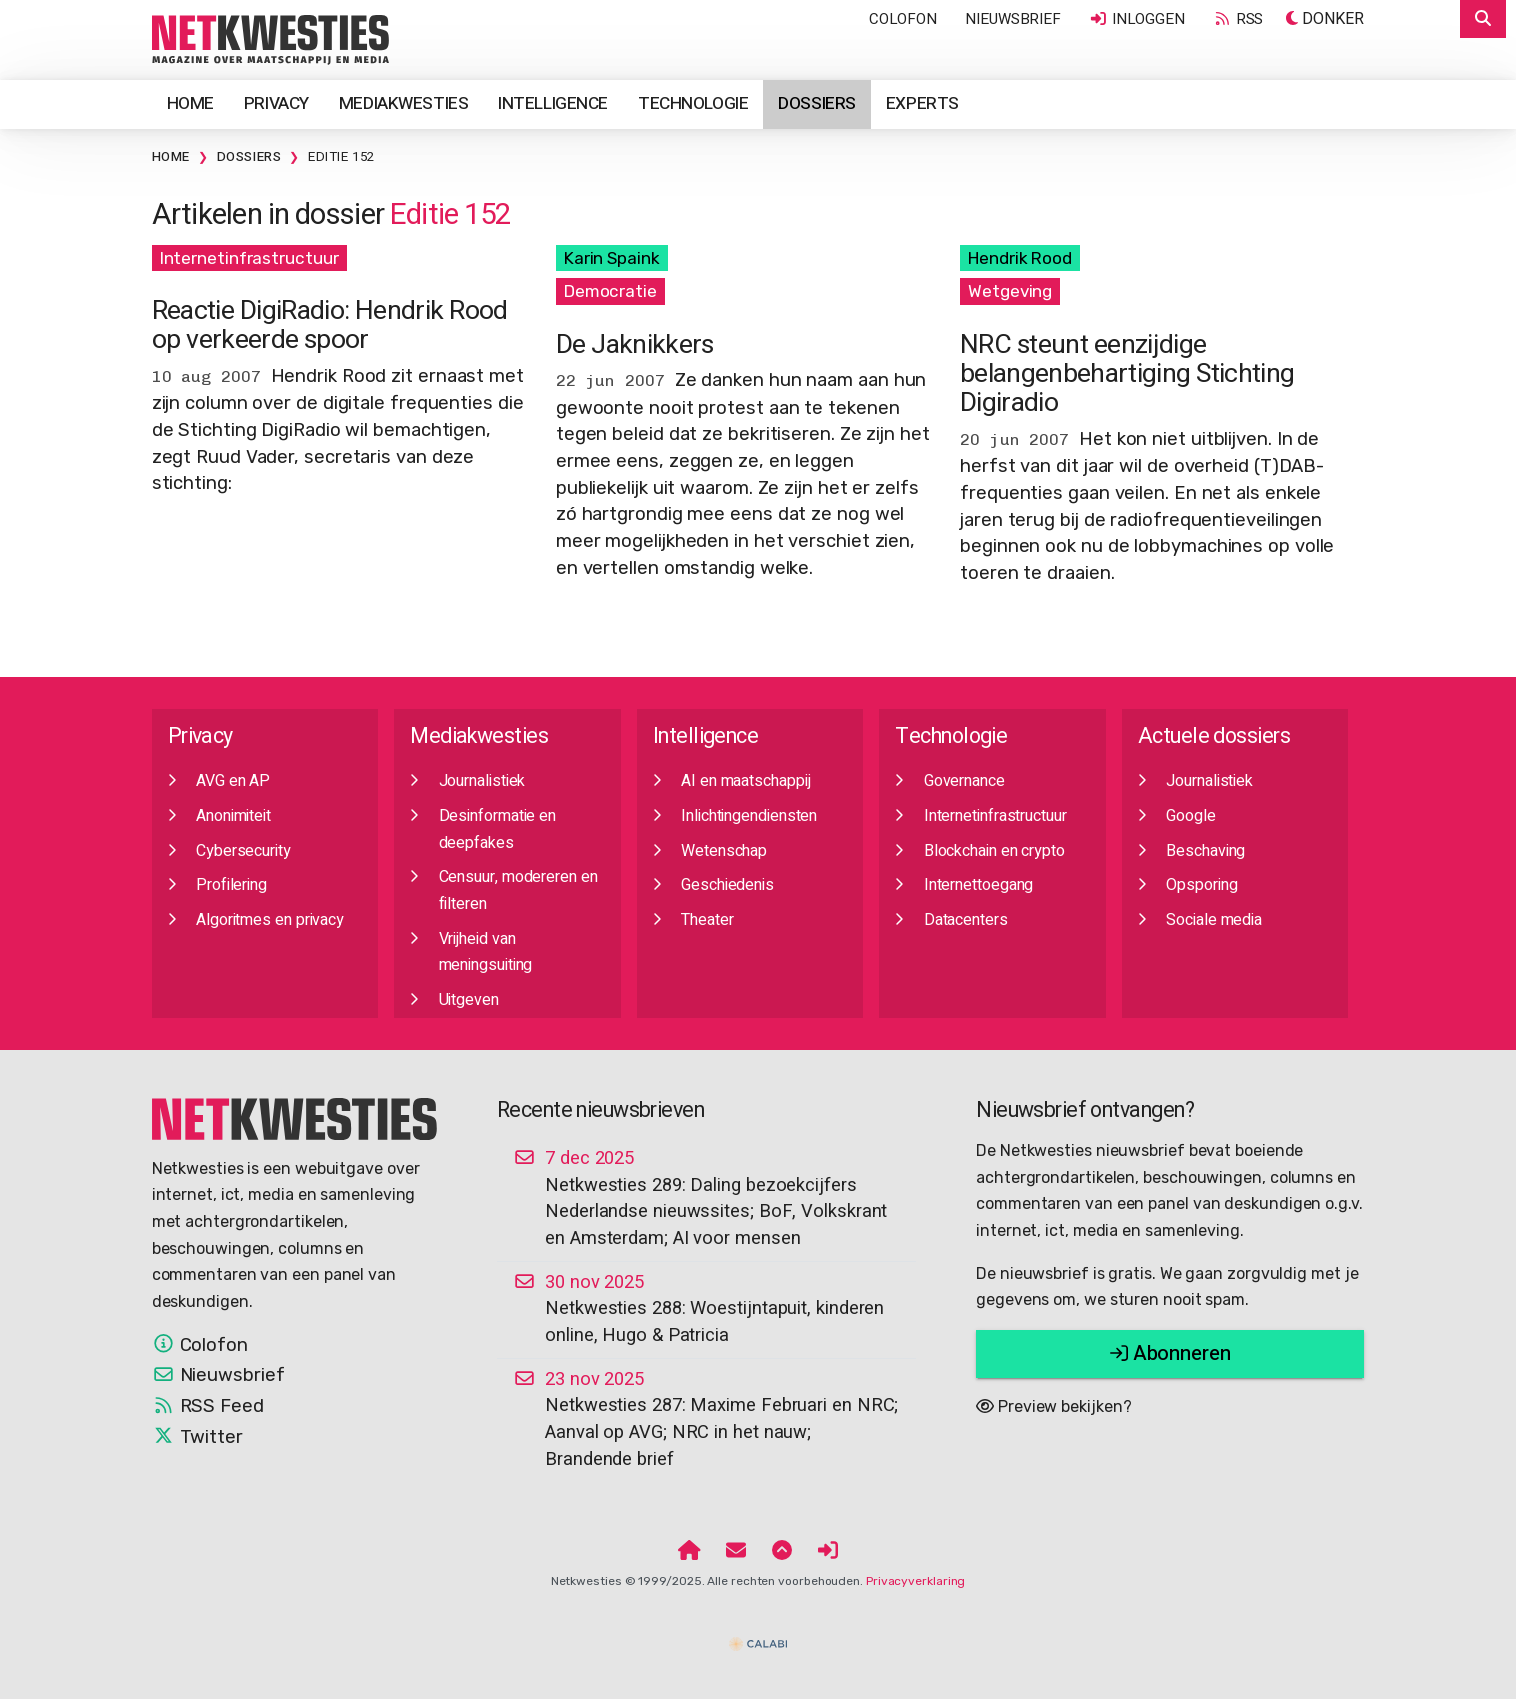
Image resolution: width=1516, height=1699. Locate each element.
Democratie (610, 291)
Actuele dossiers (1214, 736)
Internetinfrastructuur (249, 258)
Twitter (197, 1437)
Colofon (903, 19)
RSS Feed (208, 1406)
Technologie (693, 103)
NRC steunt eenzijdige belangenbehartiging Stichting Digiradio (1127, 374)
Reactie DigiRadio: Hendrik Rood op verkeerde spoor (330, 325)
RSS (1238, 19)
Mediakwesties (403, 103)
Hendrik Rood (1020, 258)
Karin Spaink (612, 258)
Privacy (276, 103)
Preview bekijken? (1053, 1406)
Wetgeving (1010, 291)
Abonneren (1170, 1353)
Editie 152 (341, 157)
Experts (922, 103)
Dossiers (817, 103)
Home (190, 103)
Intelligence (553, 103)
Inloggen (1137, 19)
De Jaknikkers (635, 344)
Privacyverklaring (915, 1581)
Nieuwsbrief (1013, 19)
